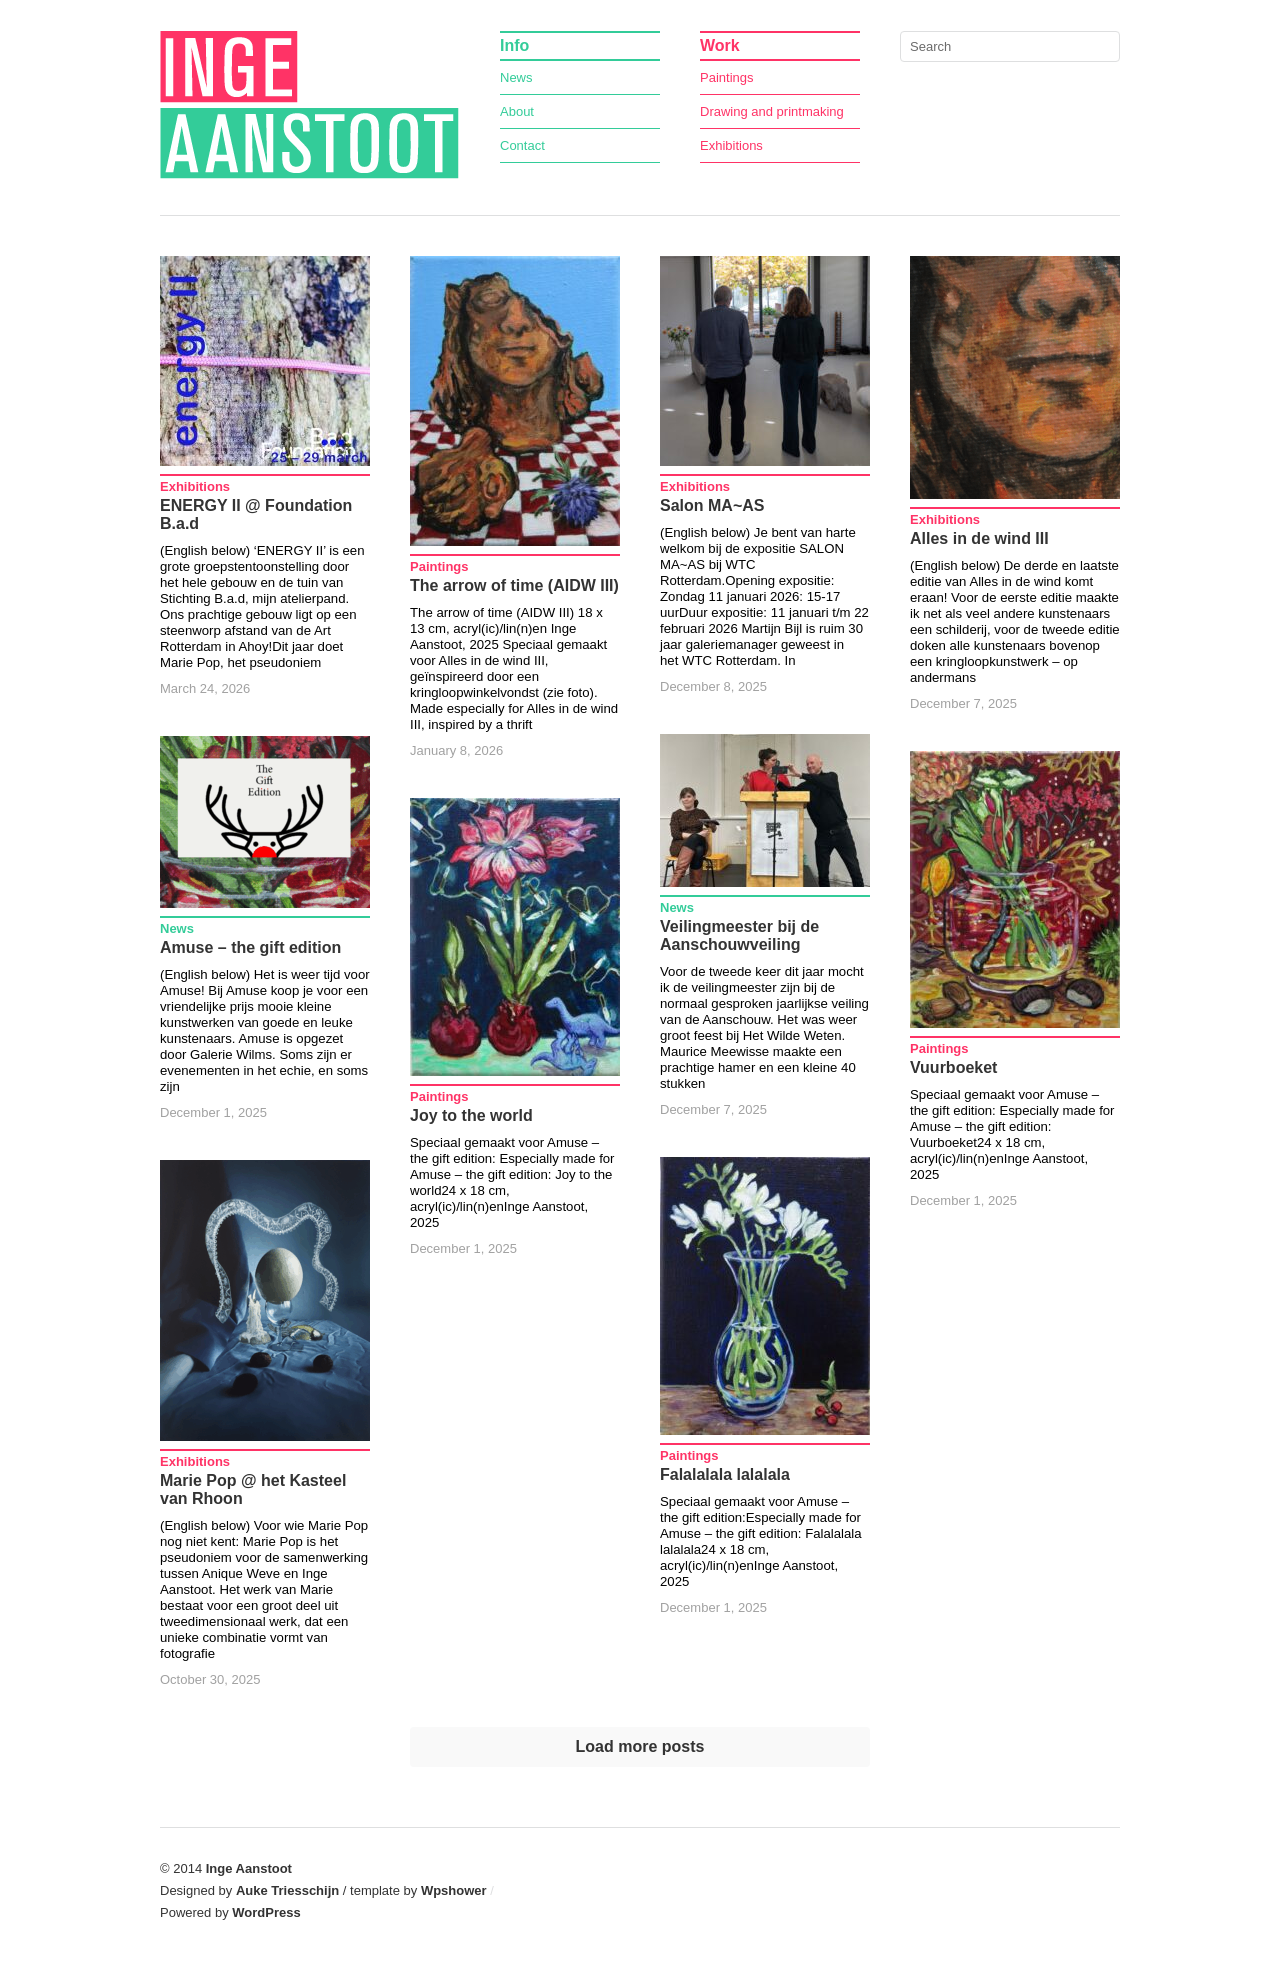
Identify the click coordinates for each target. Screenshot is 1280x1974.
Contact (522, 145)
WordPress (266, 1912)
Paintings (726, 77)
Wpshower (454, 1890)
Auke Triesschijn (287, 1890)
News (516, 77)
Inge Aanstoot (249, 1868)
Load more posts (640, 1746)
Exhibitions (731, 145)
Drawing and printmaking (772, 111)
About (517, 111)
